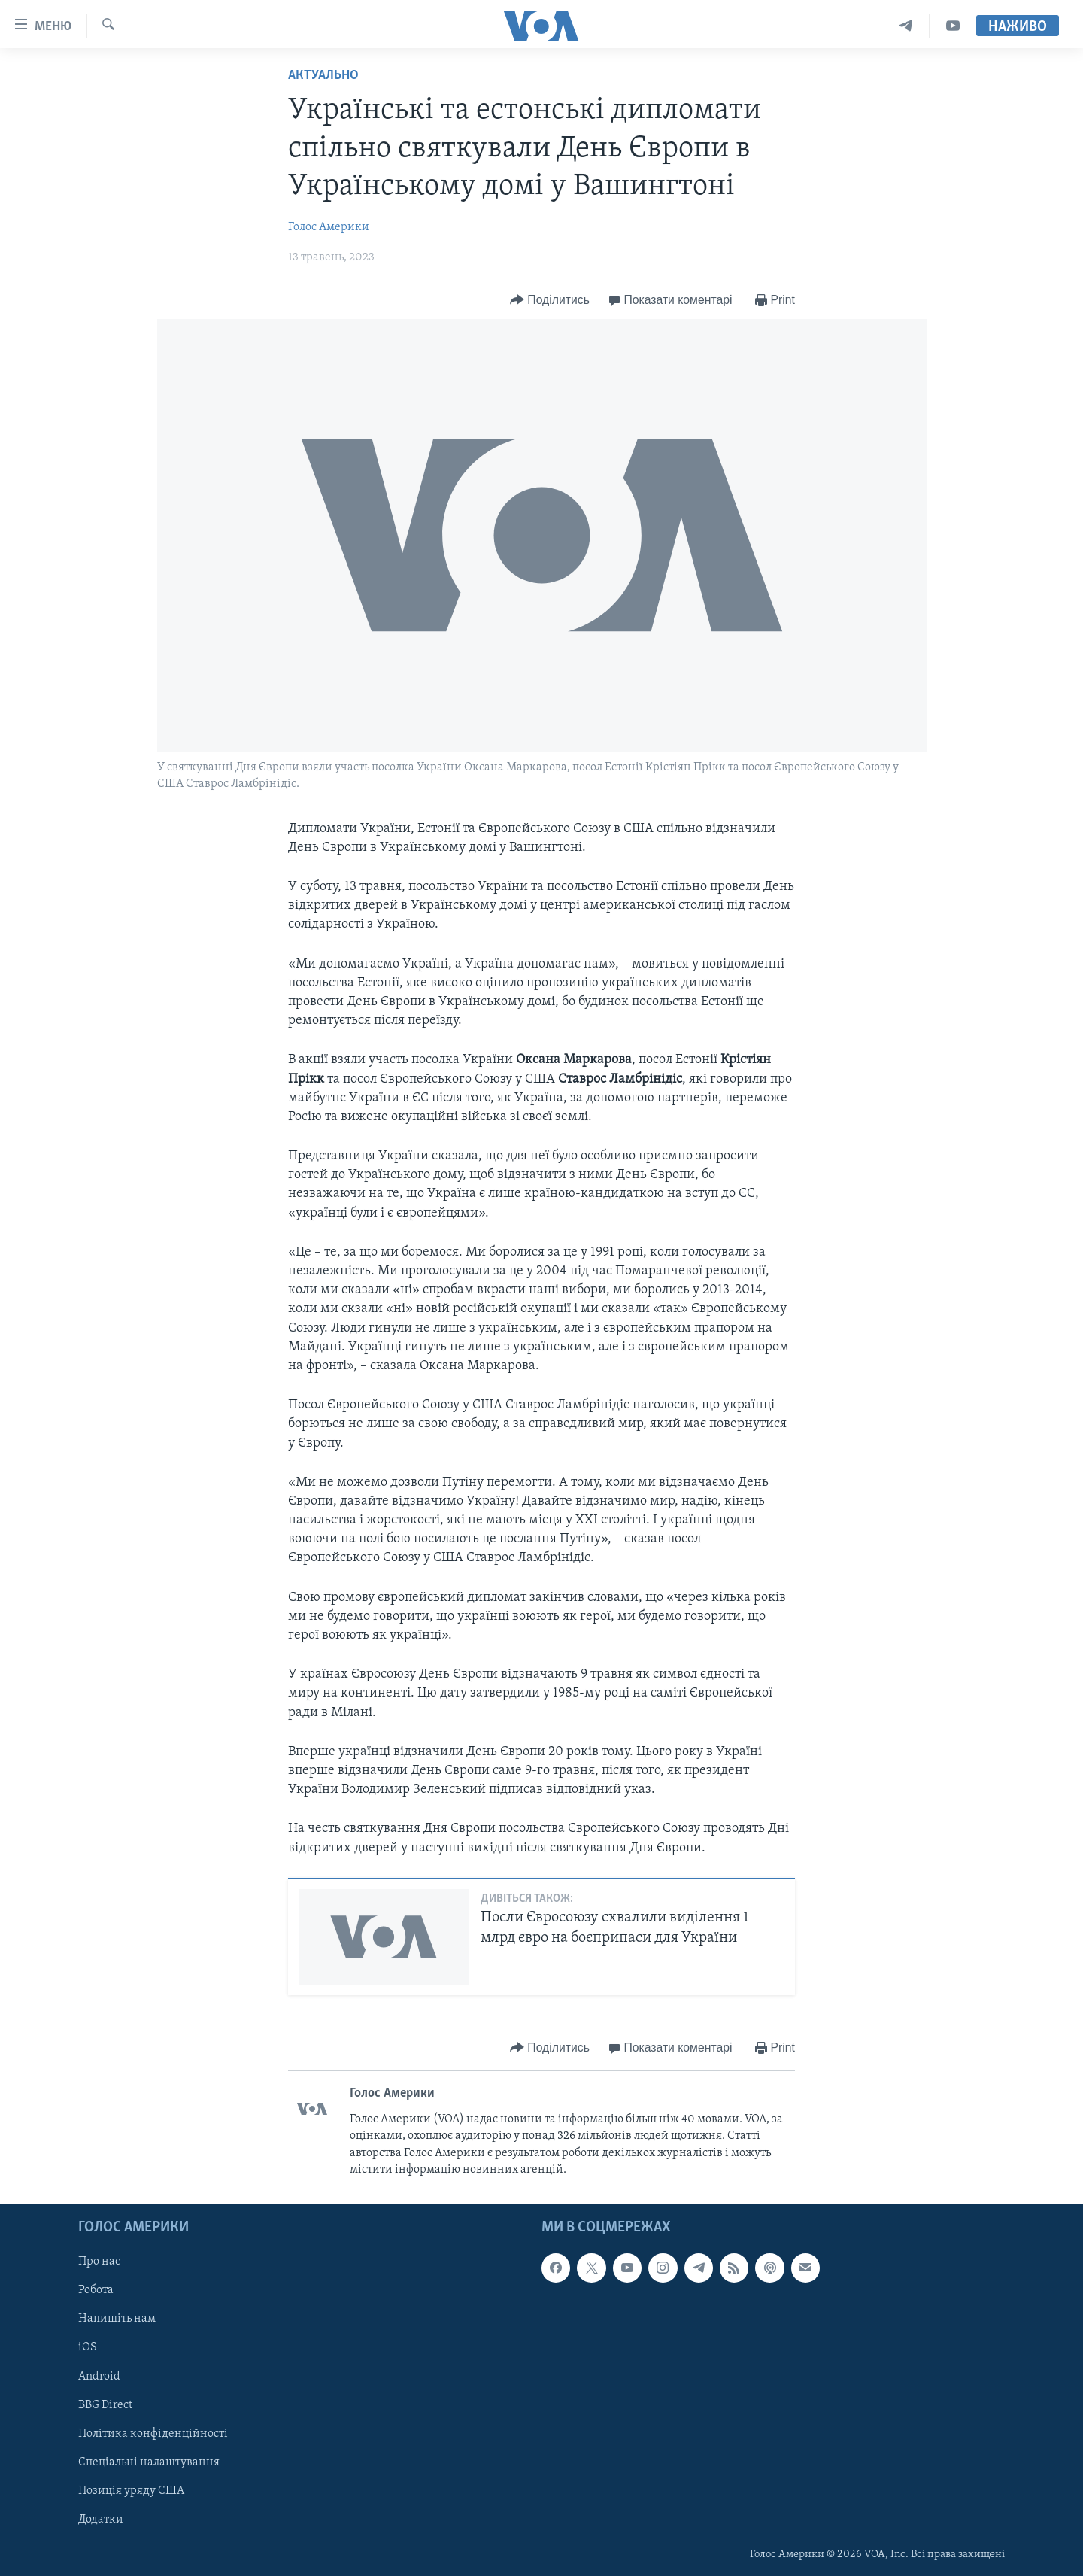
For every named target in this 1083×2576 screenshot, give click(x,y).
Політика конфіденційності (153, 2433)
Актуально (323, 75)
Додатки (100, 2519)
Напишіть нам (117, 2319)
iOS (87, 2347)
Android (99, 2376)
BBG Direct (105, 2404)
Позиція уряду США (131, 2490)
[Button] (550, 300)
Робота (96, 2290)
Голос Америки (328, 227)
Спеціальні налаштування (149, 2462)
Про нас (99, 2262)
